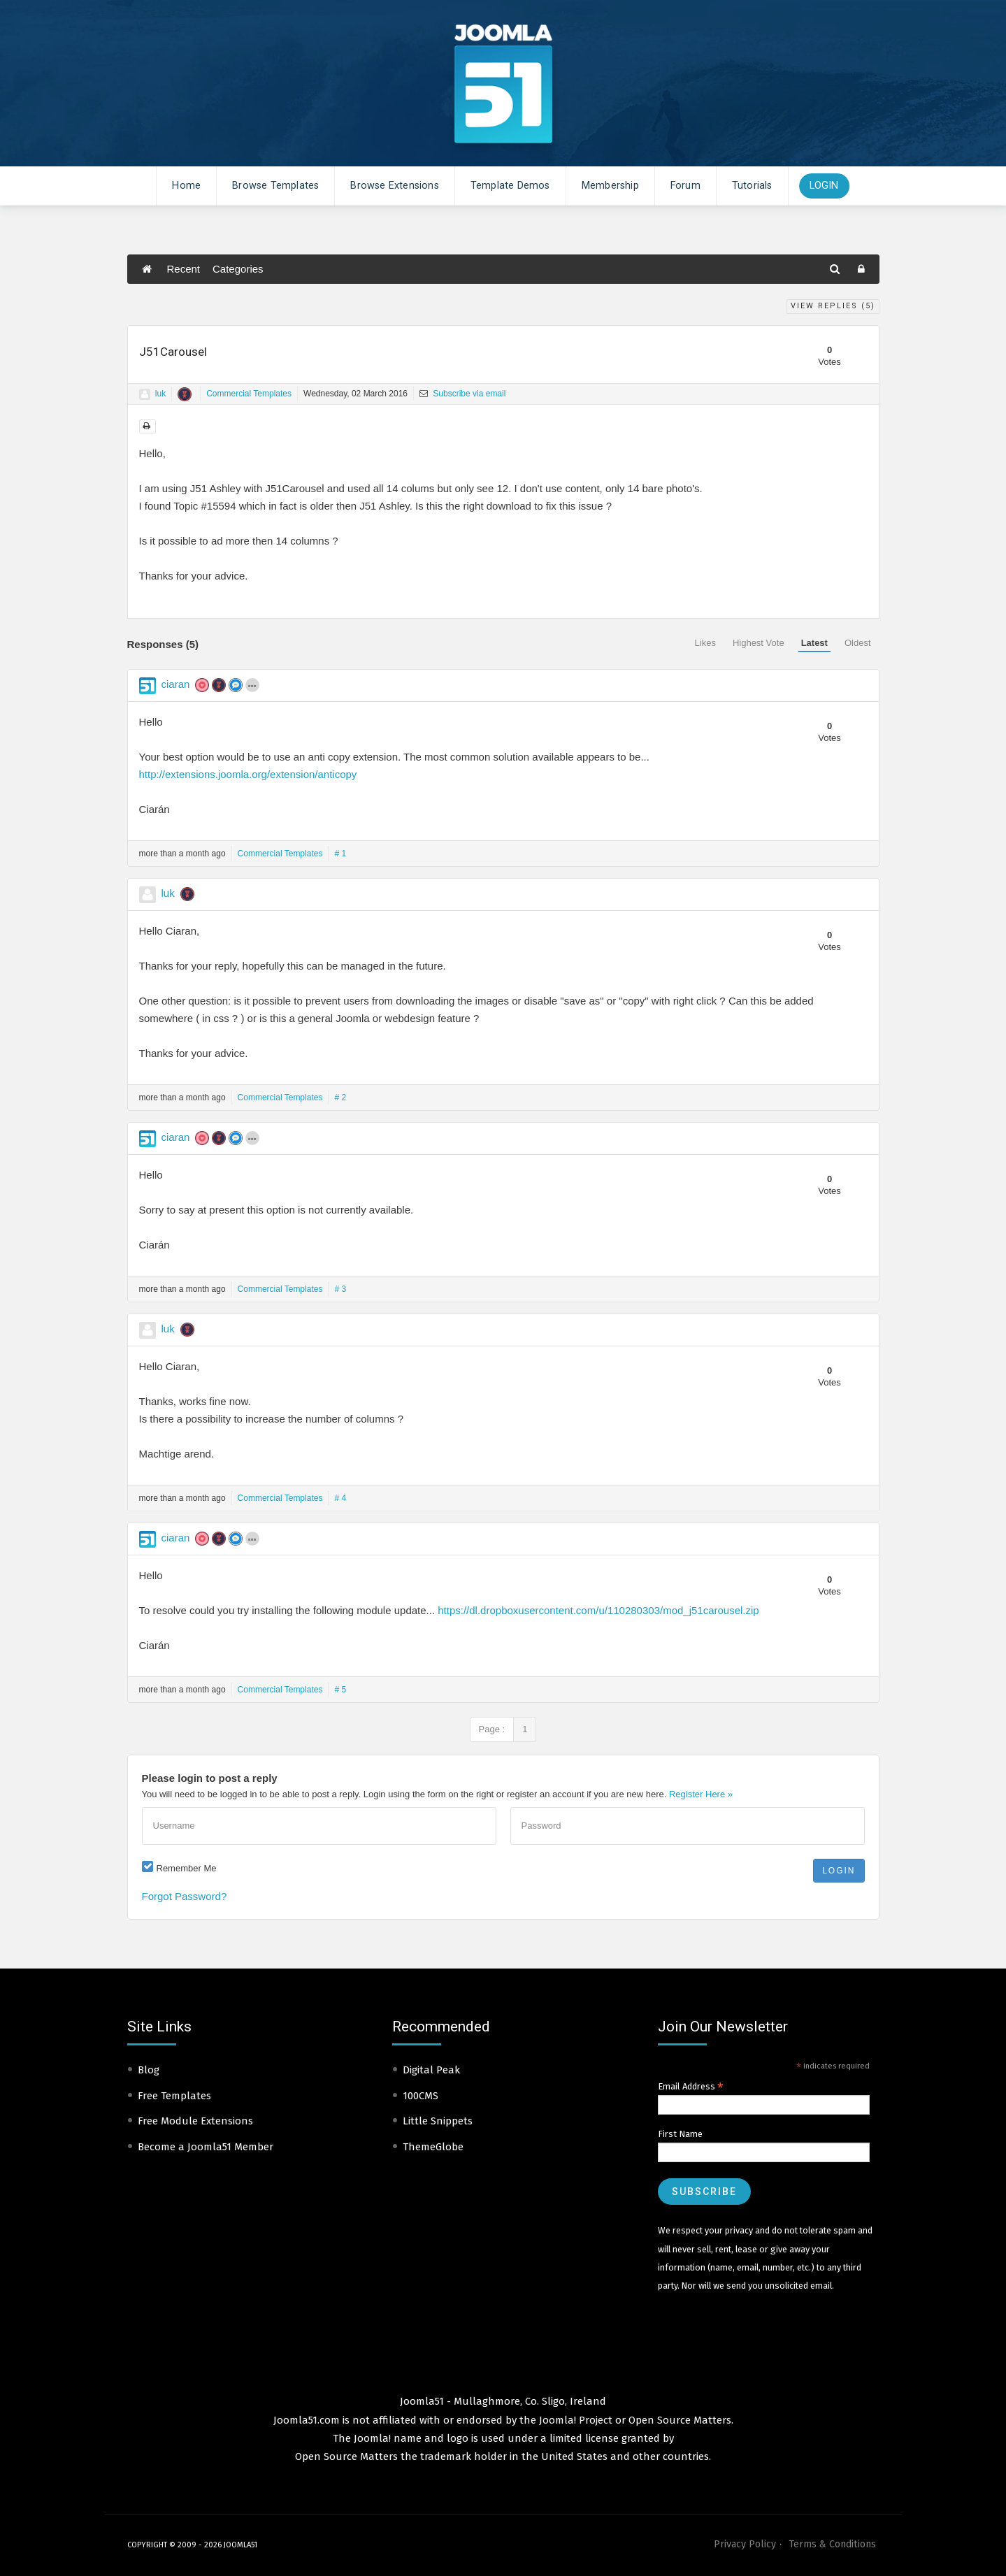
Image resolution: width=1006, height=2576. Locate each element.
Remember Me (187, 1868)
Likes (705, 643)
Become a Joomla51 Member (205, 2146)
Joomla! (372, 2438)
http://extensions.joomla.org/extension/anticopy (248, 774)
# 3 (340, 1289)
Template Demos (510, 186)
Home (186, 186)
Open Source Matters (679, 2420)
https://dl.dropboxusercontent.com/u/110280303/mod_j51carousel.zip (598, 1610)
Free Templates (174, 2095)
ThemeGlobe (433, 2146)
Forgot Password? (184, 1896)
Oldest (858, 643)
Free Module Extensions (195, 2121)
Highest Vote (758, 643)
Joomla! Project (574, 2420)
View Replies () (833, 305)
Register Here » (701, 1794)
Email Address (691, 2086)
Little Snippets (438, 2121)
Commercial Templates (249, 393)
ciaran (175, 684)
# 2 (340, 1097)
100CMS (420, 2095)
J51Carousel (173, 352)
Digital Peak (431, 2070)
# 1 (340, 853)
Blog (148, 2070)
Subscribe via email (462, 393)
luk (160, 393)
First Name (680, 2134)
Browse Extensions (394, 186)
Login (824, 186)
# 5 (340, 1689)
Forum (685, 186)
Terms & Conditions (832, 2544)
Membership (610, 186)
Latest (814, 643)
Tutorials (752, 186)
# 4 (340, 1498)
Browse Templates (275, 186)
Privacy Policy (745, 2544)
